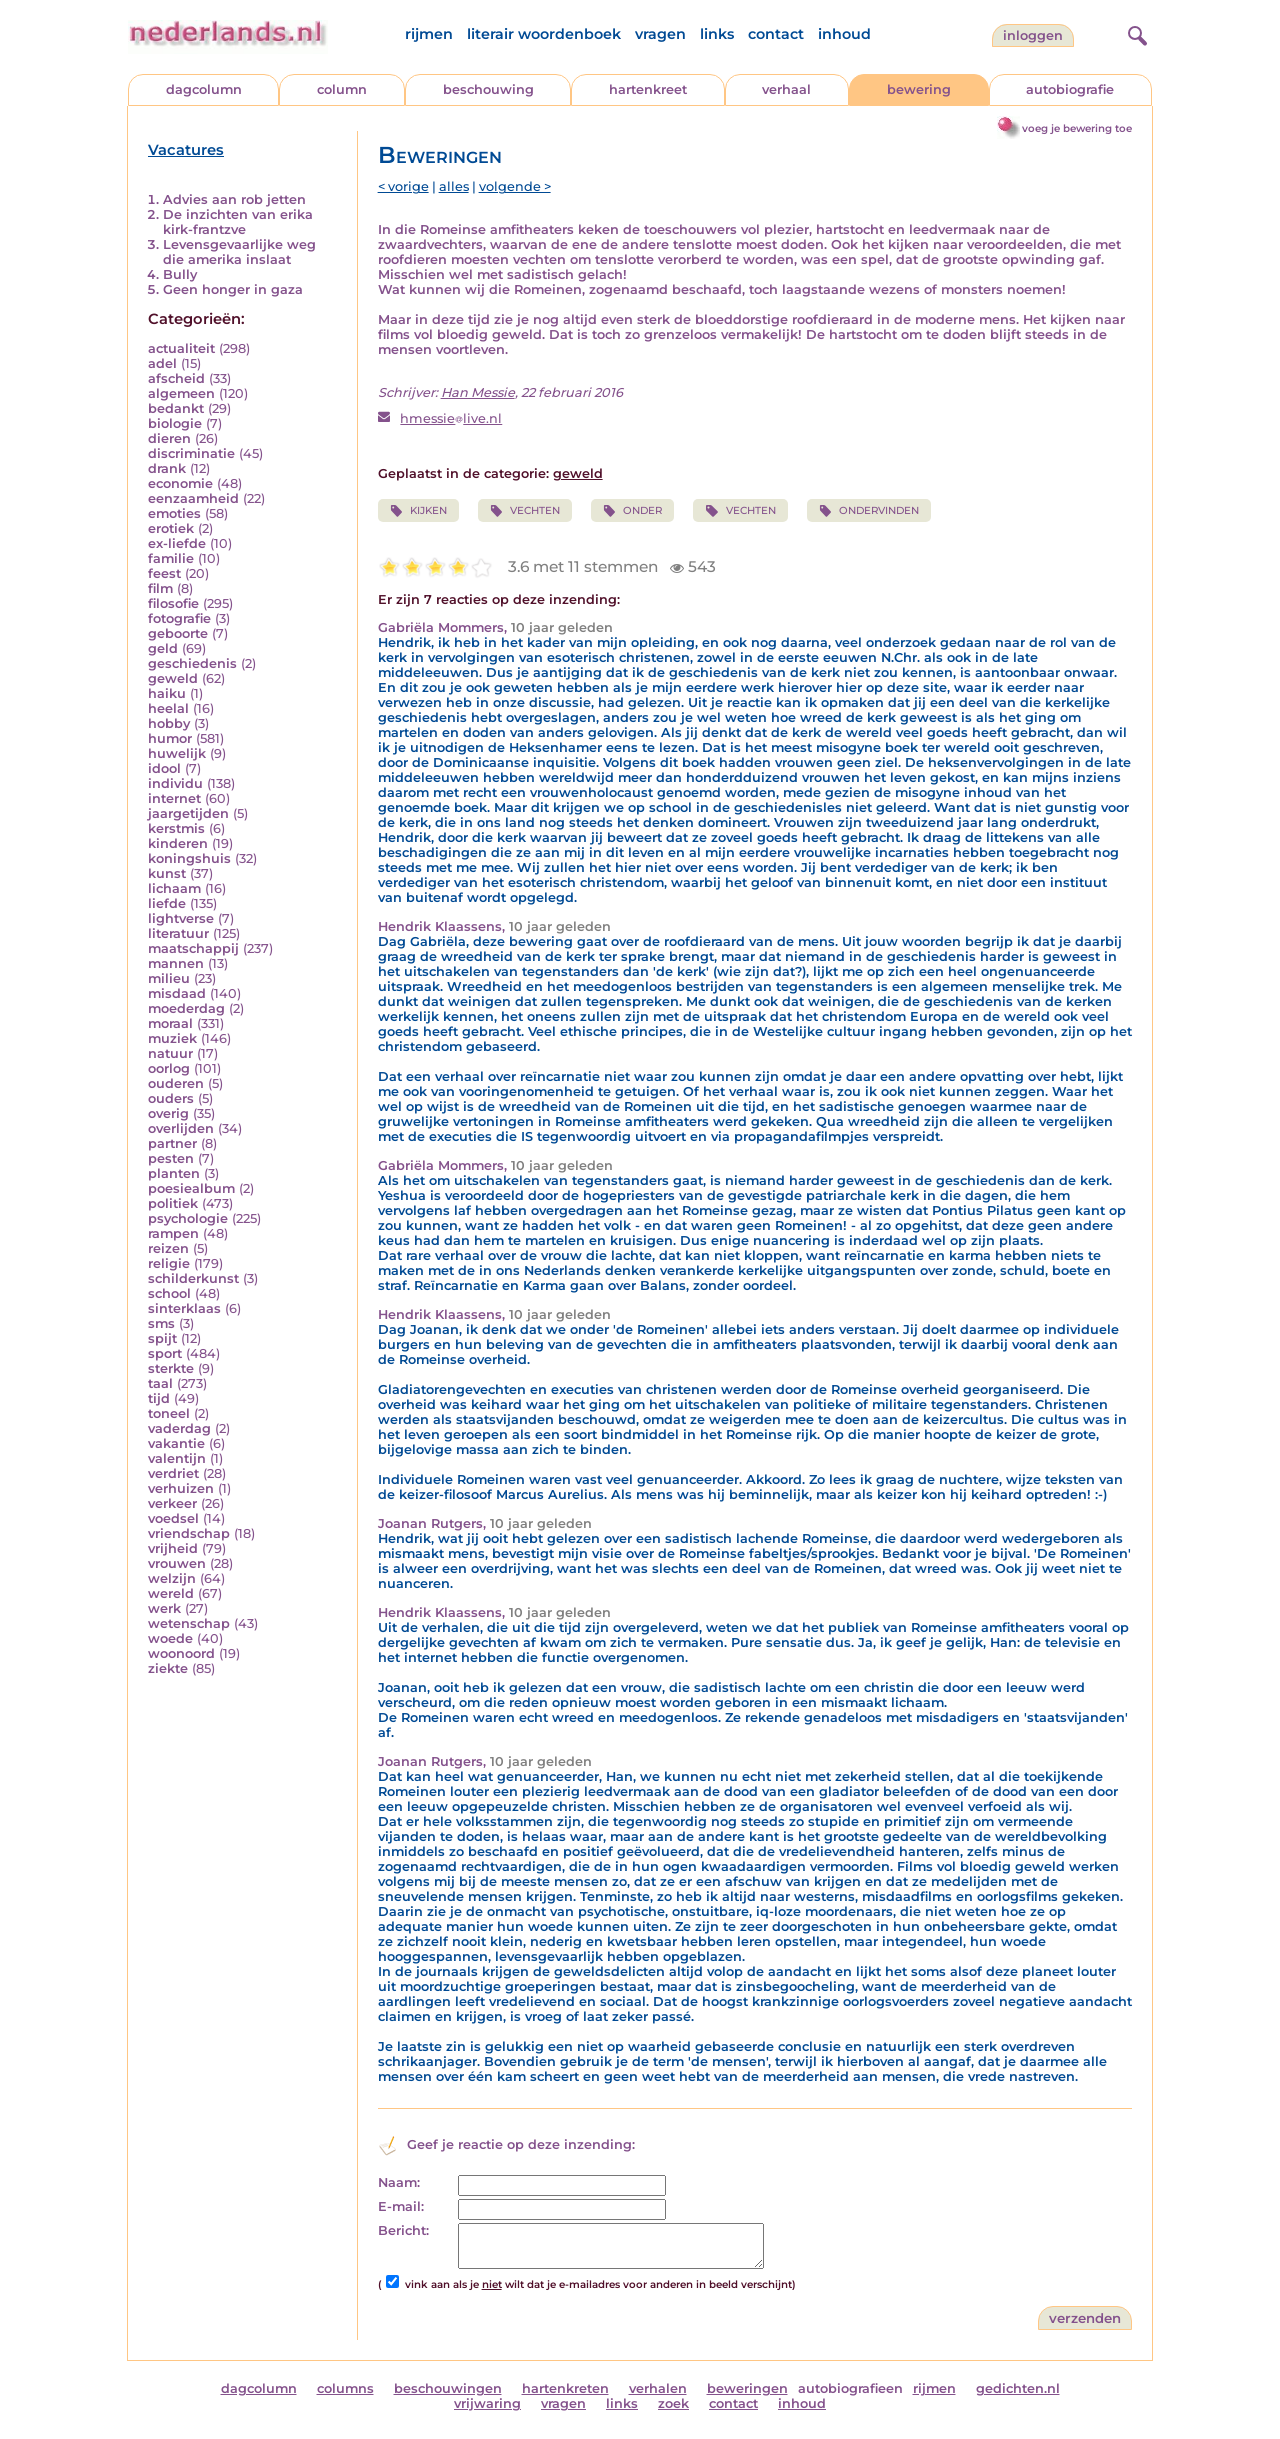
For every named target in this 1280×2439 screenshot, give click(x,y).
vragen (660, 34)
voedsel (173, 1518)
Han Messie (478, 392)
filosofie (173, 603)
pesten (171, 1158)
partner (172, 1143)
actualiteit (181, 348)
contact (776, 34)
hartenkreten (565, 2388)
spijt (162, 1338)
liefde (167, 903)
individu (175, 783)
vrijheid (173, 1548)
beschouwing (488, 89)
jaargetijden (188, 813)
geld (163, 648)
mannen (176, 963)
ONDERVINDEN (869, 511)
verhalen (658, 2388)
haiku (167, 693)
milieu (169, 978)
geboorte (178, 633)
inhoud (844, 34)
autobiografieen (850, 2388)
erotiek (171, 528)
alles (454, 186)
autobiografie (1070, 89)
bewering (919, 89)
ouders (171, 1098)
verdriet (173, 1473)
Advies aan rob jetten (234, 199)
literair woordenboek (544, 34)
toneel (169, 1413)
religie (169, 1263)
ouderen (176, 1083)
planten (174, 1173)
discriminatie (191, 453)
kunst (167, 873)
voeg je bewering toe (1077, 128)
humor (170, 738)
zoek (673, 2403)
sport (165, 1353)
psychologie (188, 1218)
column (342, 89)
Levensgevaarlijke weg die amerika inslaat (239, 252)
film (160, 588)
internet (174, 798)
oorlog (169, 1068)
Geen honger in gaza (233, 289)
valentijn (177, 1458)
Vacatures (186, 150)
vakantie (176, 1443)
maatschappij (193, 948)
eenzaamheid (193, 498)
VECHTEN (525, 511)
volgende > (515, 186)
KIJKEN (418, 511)
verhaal (786, 89)
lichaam (174, 888)
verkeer (172, 1503)
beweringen (747, 2388)
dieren (169, 438)
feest (164, 573)
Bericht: (403, 2230)
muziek (172, 1038)
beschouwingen (448, 2388)
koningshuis (189, 858)
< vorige (403, 186)
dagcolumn (204, 89)
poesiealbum (191, 1188)
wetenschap (189, 1623)
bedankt (176, 408)
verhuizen (181, 1488)
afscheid (176, 378)
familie (171, 558)
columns (345, 2388)
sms (161, 1323)
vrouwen (177, 1563)
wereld (171, 1593)
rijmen (429, 34)
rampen (173, 1233)
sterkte (171, 1368)
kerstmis (176, 828)
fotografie (179, 618)
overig (168, 1113)
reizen (168, 1248)
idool (164, 768)
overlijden (181, 1128)
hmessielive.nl (451, 418)
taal (160, 1383)
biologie (175, 423)
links (717, 34)
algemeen (181, 393)
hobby (169, 723)
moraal (170, 1023)
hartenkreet (648, 89)
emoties (174, 513)
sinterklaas (184, 1308)
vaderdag (179, 1428)
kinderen (178, 843)
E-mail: (401, 2206)
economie (180, 483)
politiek (173, 1203)
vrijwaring (487, 2403)
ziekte (168, 1668)
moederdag (186, 1008)
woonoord (181, 1653)
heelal (168, 708)
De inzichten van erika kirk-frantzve (238, 222)
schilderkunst (193, 1278)
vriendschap (189, 1533)
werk (164, 1608)
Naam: (399, 2182)
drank (167, 468)
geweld (173, 678)
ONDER (632, 511)
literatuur (178, 933)
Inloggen (1033, 35)
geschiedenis (192, 663)
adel (162, 363)
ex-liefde (177, 543)
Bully (180, 274)
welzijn (172, 1578)
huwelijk (177, 753)
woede (170, 1638)
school (169, 1293)
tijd (159, 1398)
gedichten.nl (1018, 2388)
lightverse (181, 918)
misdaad (177, 993)
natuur (170, 1053)
